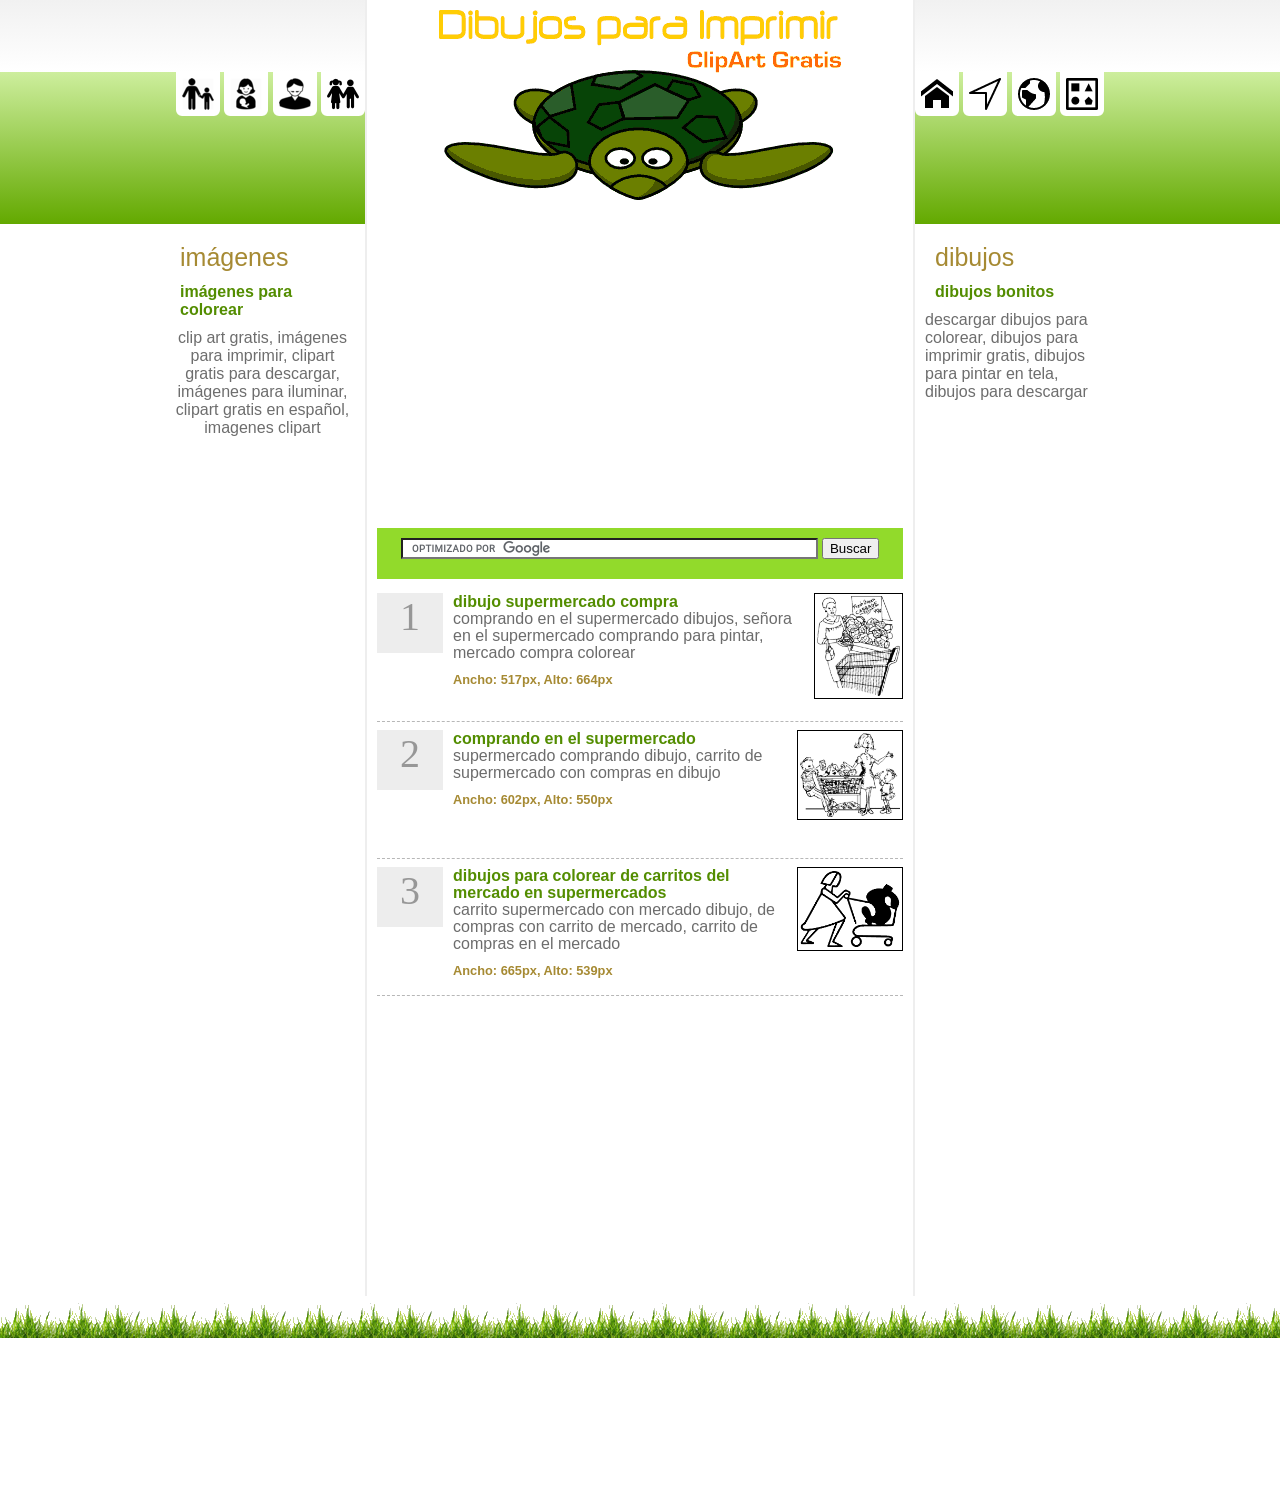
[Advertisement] (640, 364)
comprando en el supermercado (574, 738)
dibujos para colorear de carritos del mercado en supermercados (591, 884)
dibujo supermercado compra (565, 601)
